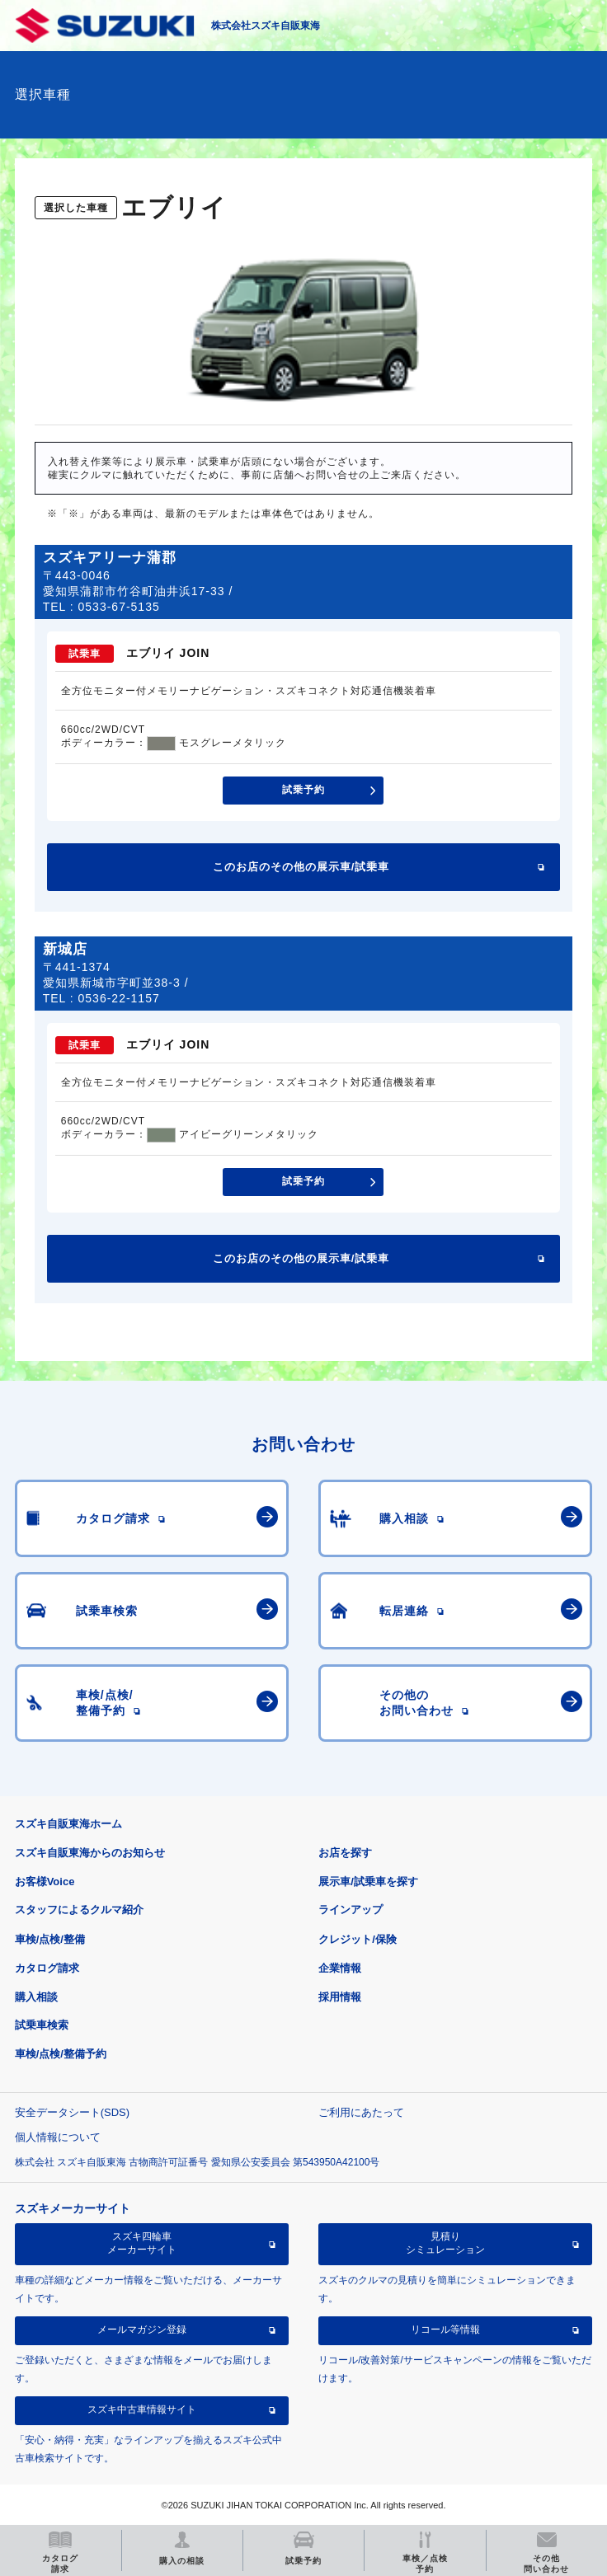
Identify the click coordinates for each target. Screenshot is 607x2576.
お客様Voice (45, 1881)
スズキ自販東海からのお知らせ (90, 1852)
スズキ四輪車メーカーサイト (141, 2243)
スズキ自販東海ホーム (68, 1824)
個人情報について (58, 2137)
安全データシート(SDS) (72, 2112)
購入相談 (36, 1997)
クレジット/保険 (357, 1939)
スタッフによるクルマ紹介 (79, 1909)
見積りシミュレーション (445, 2243)
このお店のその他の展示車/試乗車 (301, 867)
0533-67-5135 (119, 606)
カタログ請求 (47, 1968)
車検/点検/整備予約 (60, 2054)
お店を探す (345, 1852)
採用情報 (339, 1997)
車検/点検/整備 (50, 1939)
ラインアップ (350, 1909)
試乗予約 (303, 789)
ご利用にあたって (361, 2112)
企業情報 (339, 1968)
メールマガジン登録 (141, 2329)
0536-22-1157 (119, 998)
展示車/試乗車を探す (368, 1881)
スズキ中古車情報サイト (141, 2409)
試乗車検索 (41, 2025)
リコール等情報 (445, 2329)
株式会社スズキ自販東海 (265, 25)
